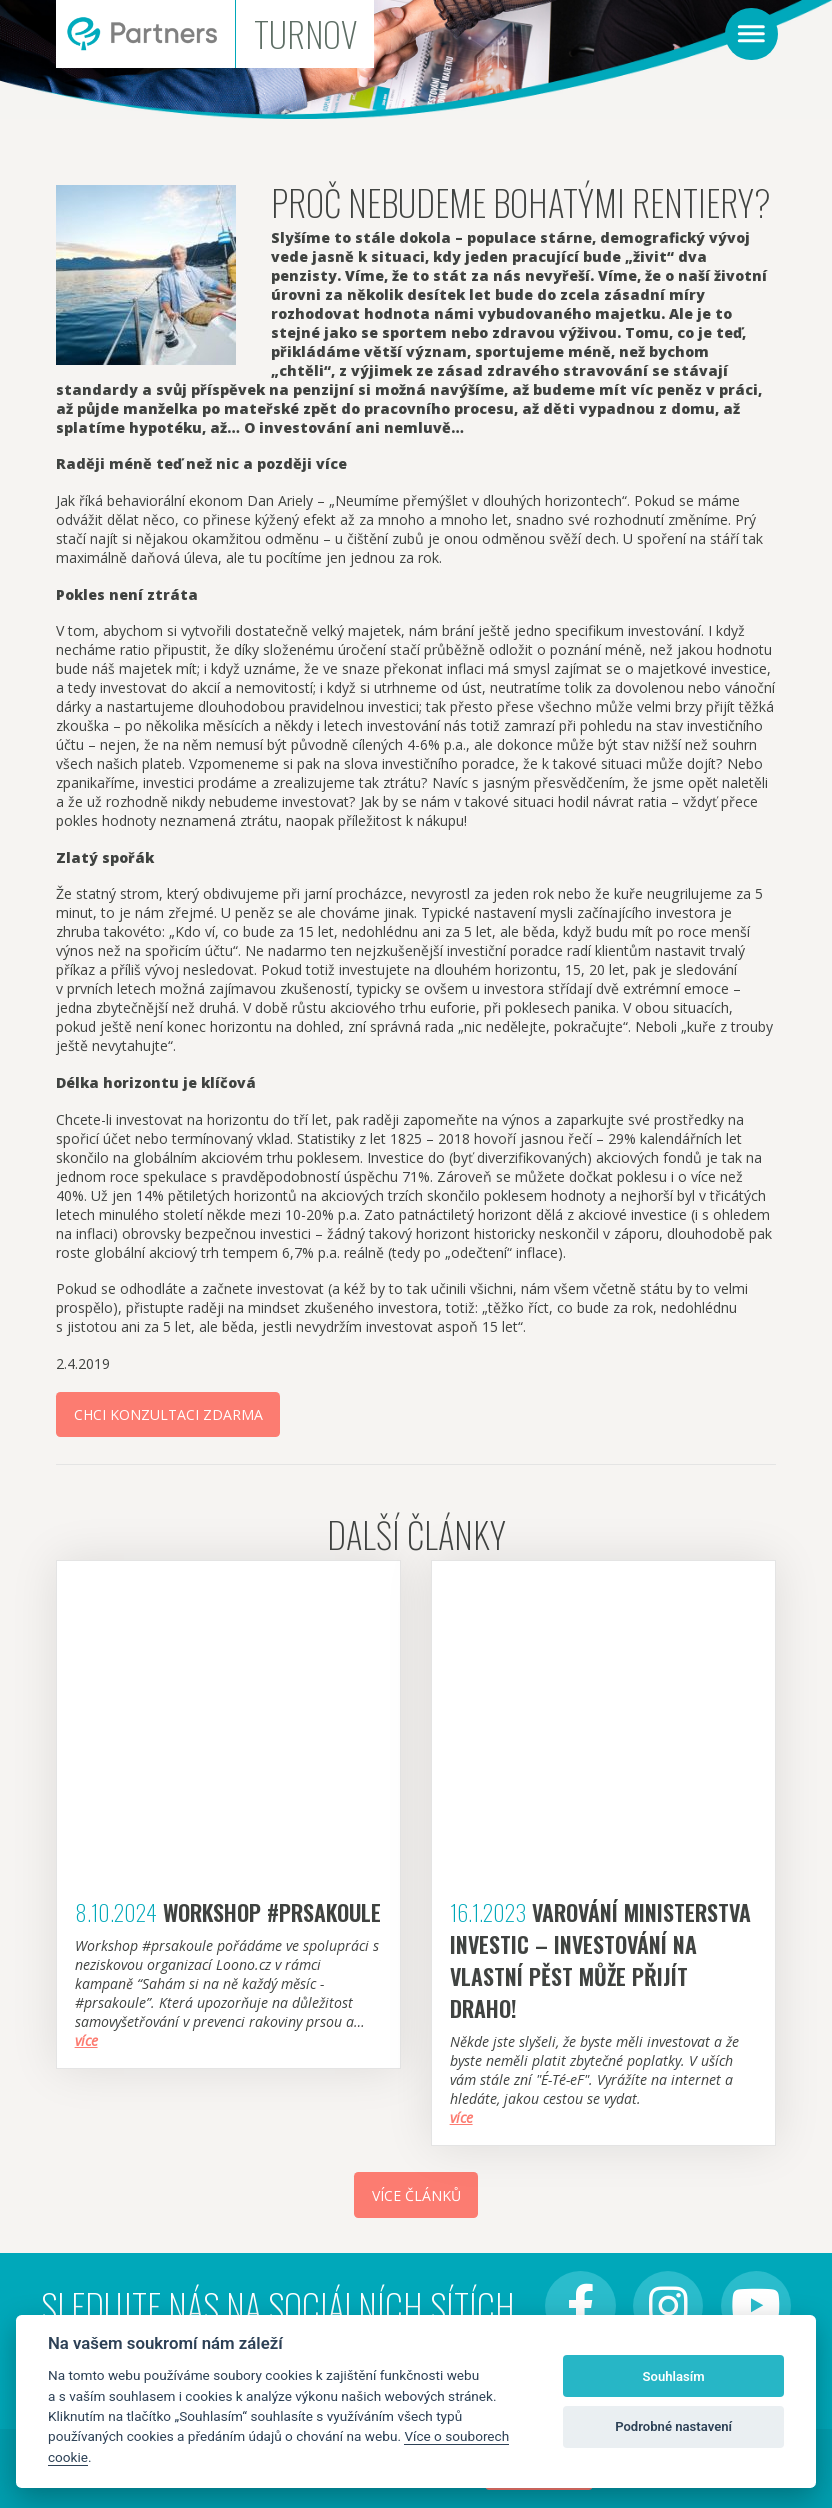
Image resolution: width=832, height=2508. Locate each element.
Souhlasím (674, 2376)
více (86, 2040)
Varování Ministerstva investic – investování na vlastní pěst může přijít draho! (600, 1960)
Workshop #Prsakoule (272, 1912)
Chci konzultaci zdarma (168, 1414)
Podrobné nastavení (673, 2426)
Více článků (416, 2195)
